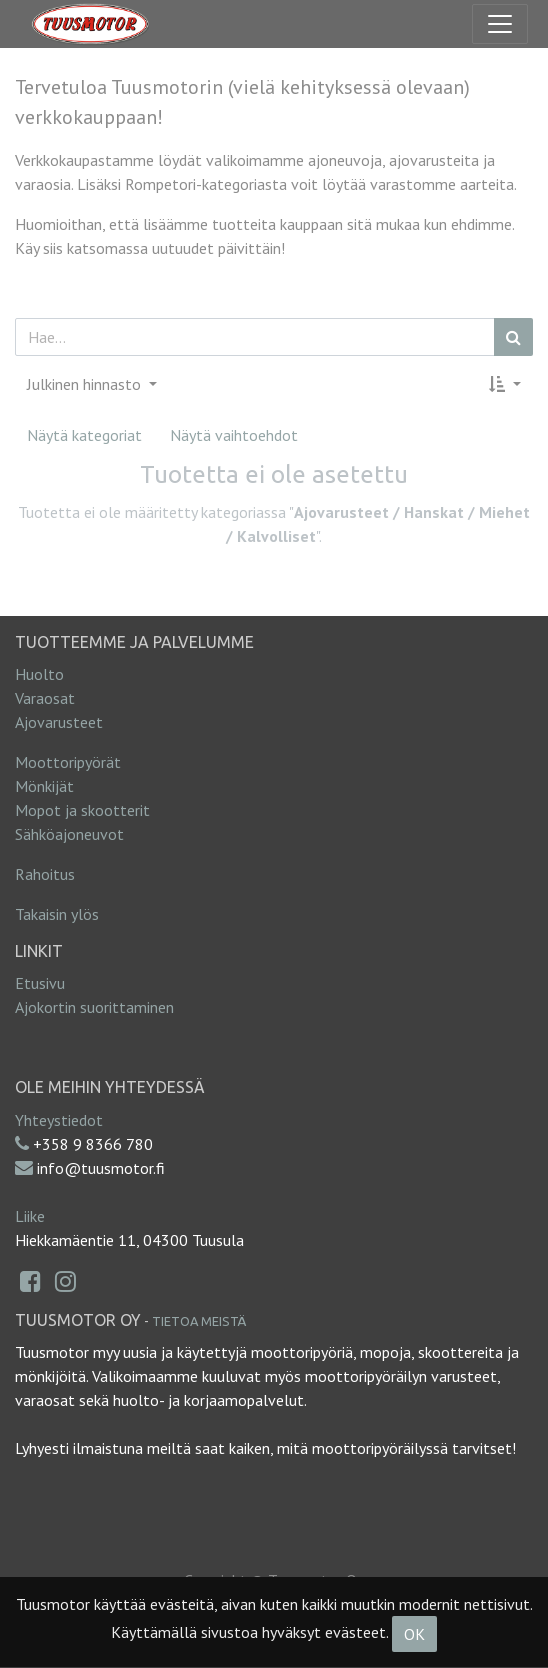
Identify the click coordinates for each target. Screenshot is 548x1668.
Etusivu (40, 983)
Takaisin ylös (57, 914)
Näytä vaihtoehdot (234, 435)
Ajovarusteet (59, 722)
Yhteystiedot (59, 1120)
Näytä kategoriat (84, 435)
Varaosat (45, 698)
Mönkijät (44, 786)
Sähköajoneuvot (69, 834)
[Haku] (513, 337)
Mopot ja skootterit (82, 810)
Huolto (39, 674)
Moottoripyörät (68, 762)
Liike (30, 1216)
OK (414, 1634)
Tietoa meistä (199, 1321)
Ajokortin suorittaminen (94, 1007)
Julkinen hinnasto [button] (86, 384)
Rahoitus (45, 874)
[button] (505, 384)
